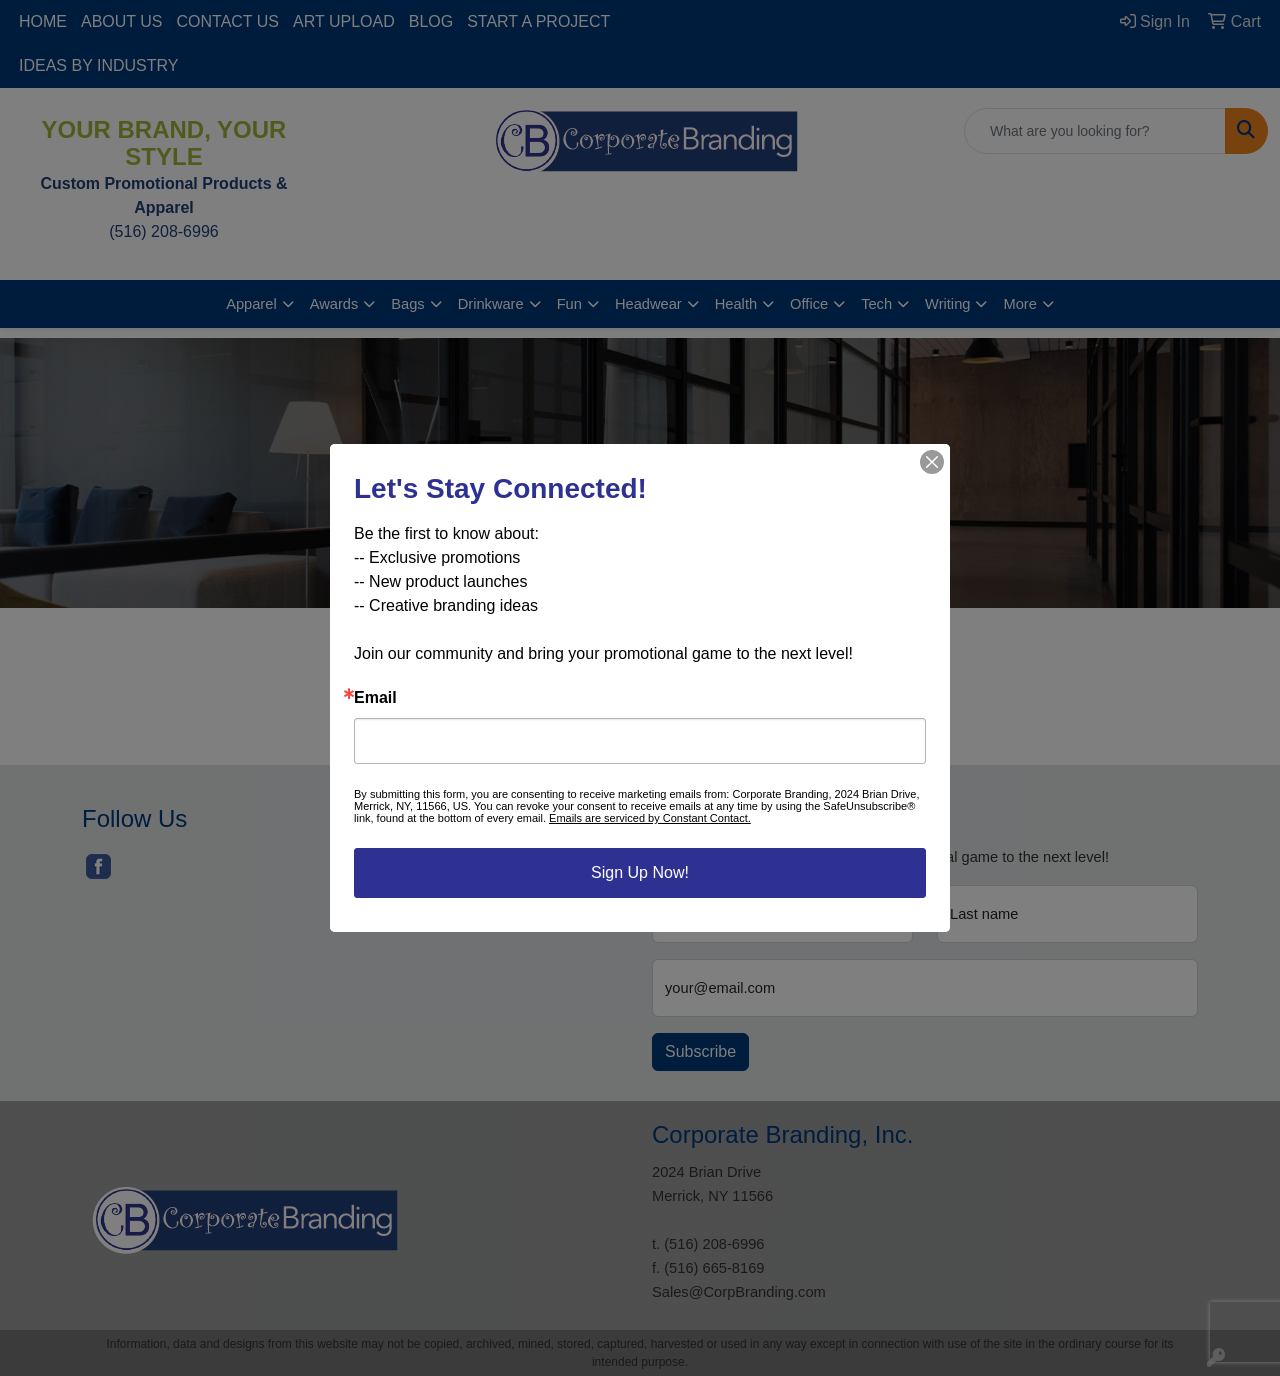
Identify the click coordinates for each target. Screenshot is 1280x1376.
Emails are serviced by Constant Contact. (650, 818)
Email (375, 698)
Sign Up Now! (640, 872)
